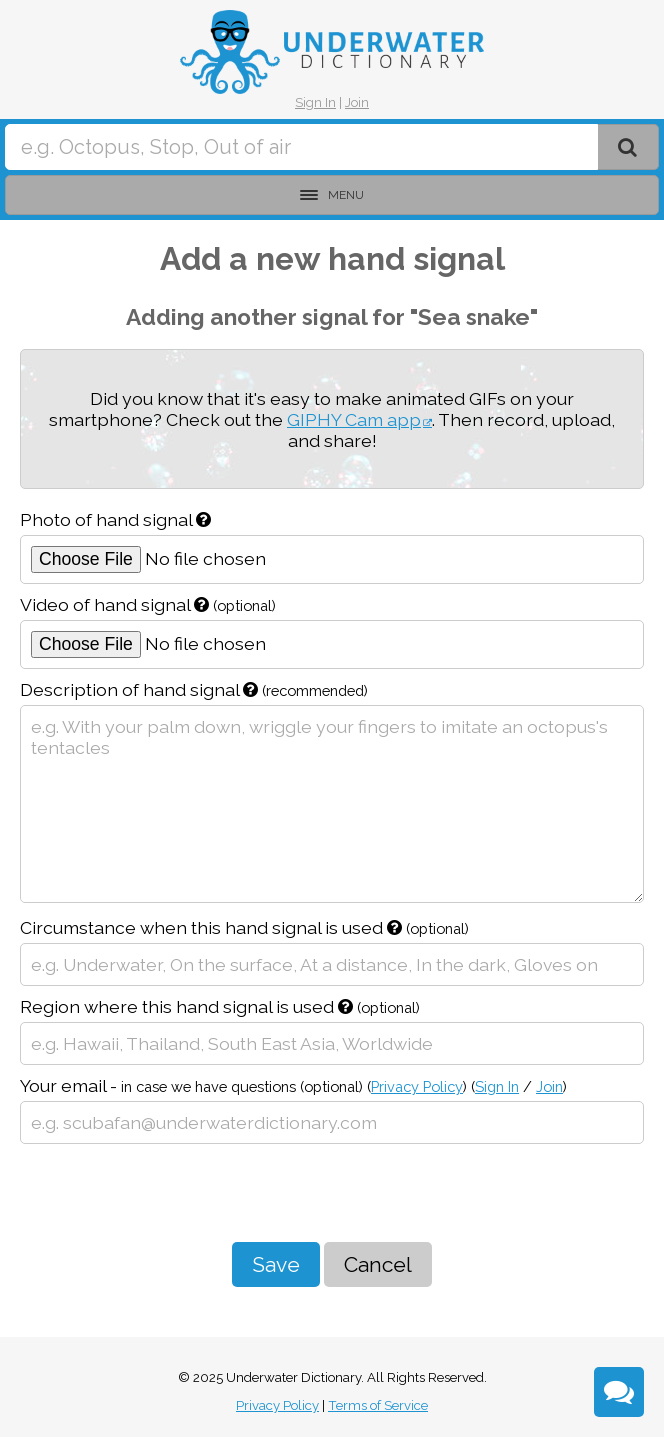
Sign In (315, 102)
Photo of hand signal (115, 519)
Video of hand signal (148, 604)
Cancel (378, 1264)
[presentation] (172, 1193)
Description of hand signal (194, 689)
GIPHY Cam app (354, 419)
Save (276, 1264)
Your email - (293, 1085)
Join (357, 102)
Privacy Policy (417, 1086)
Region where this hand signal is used (220, 1006)
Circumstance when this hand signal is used (244, 927)
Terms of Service (378, 1405)
